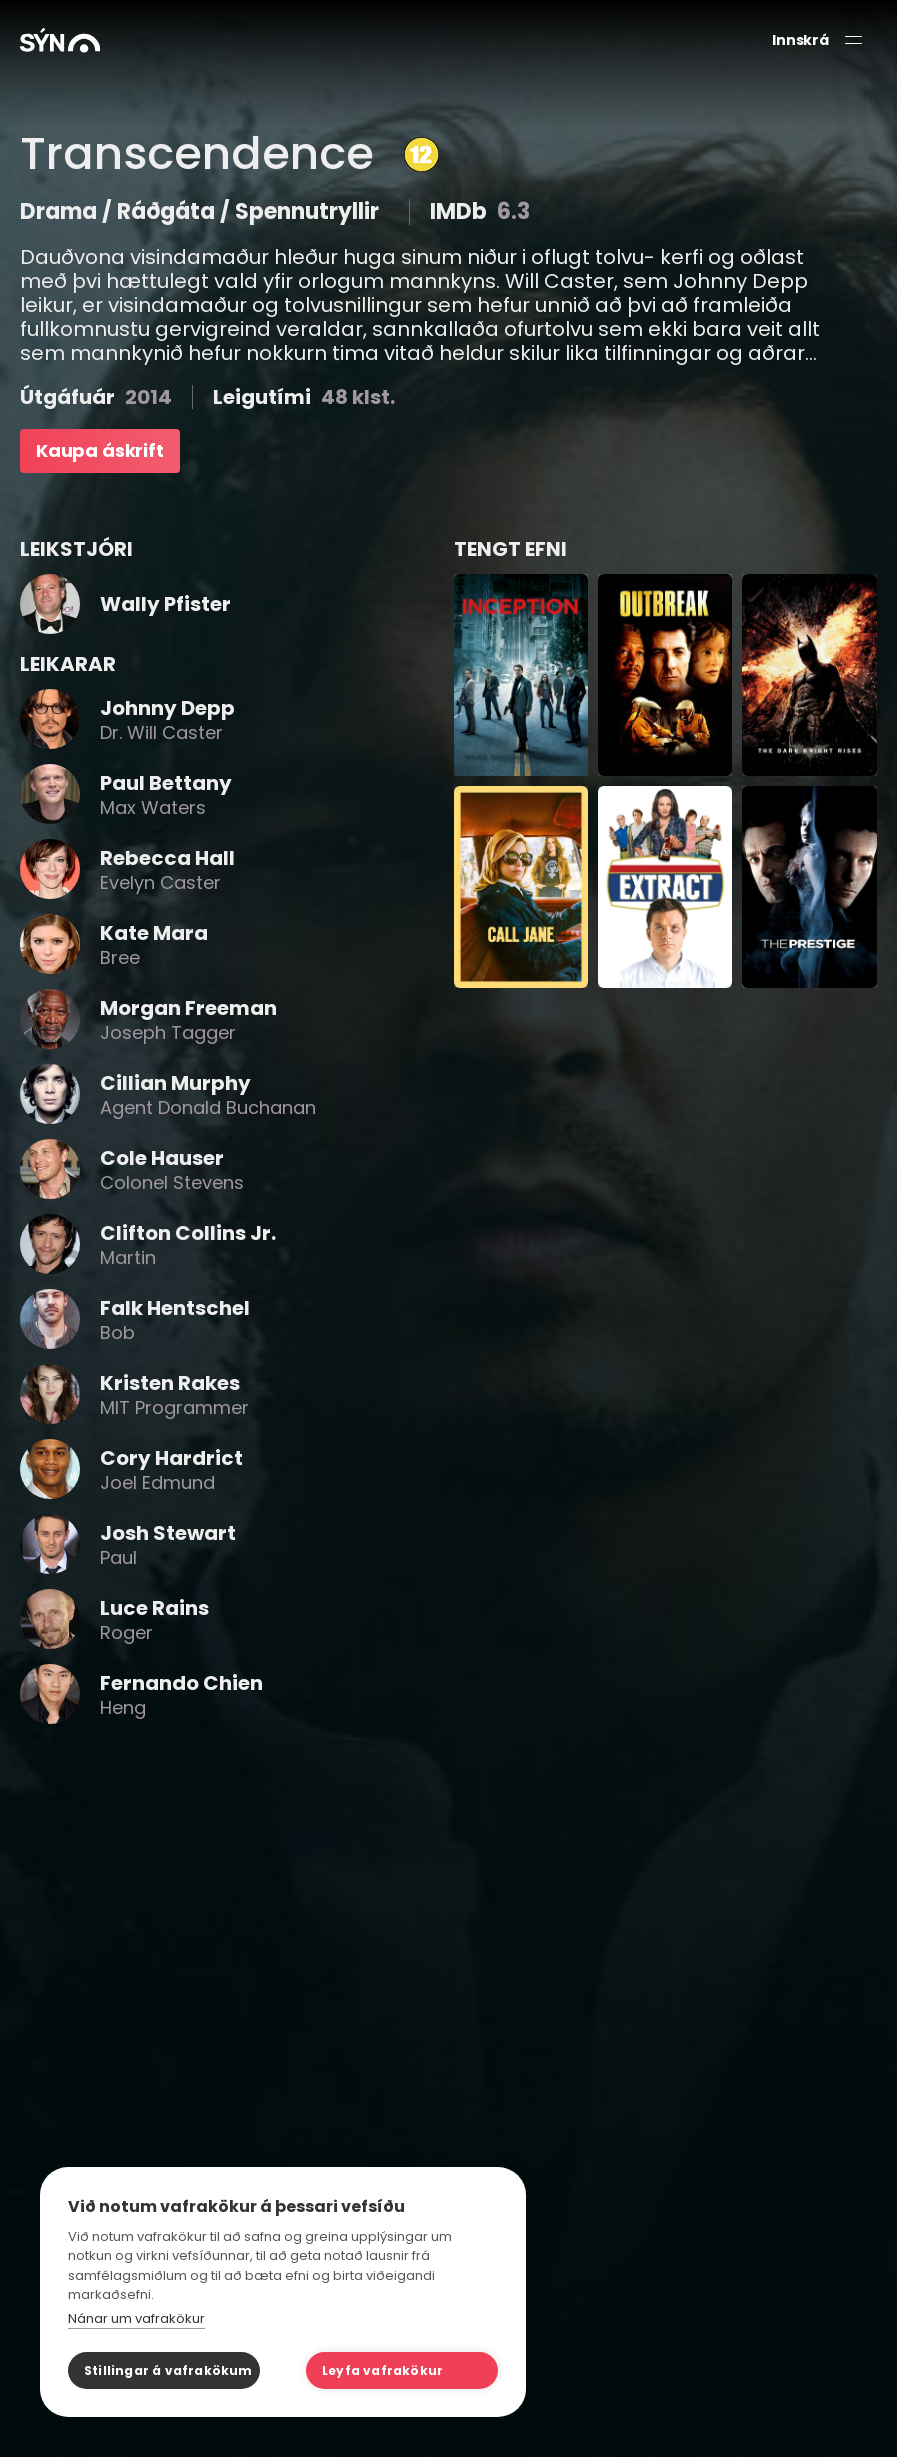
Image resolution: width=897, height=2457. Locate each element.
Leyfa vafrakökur (382, 2370)
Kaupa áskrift (100, 450)
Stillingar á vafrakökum (168, 2370)
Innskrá (800, 40)
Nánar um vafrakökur (136, 2318)
